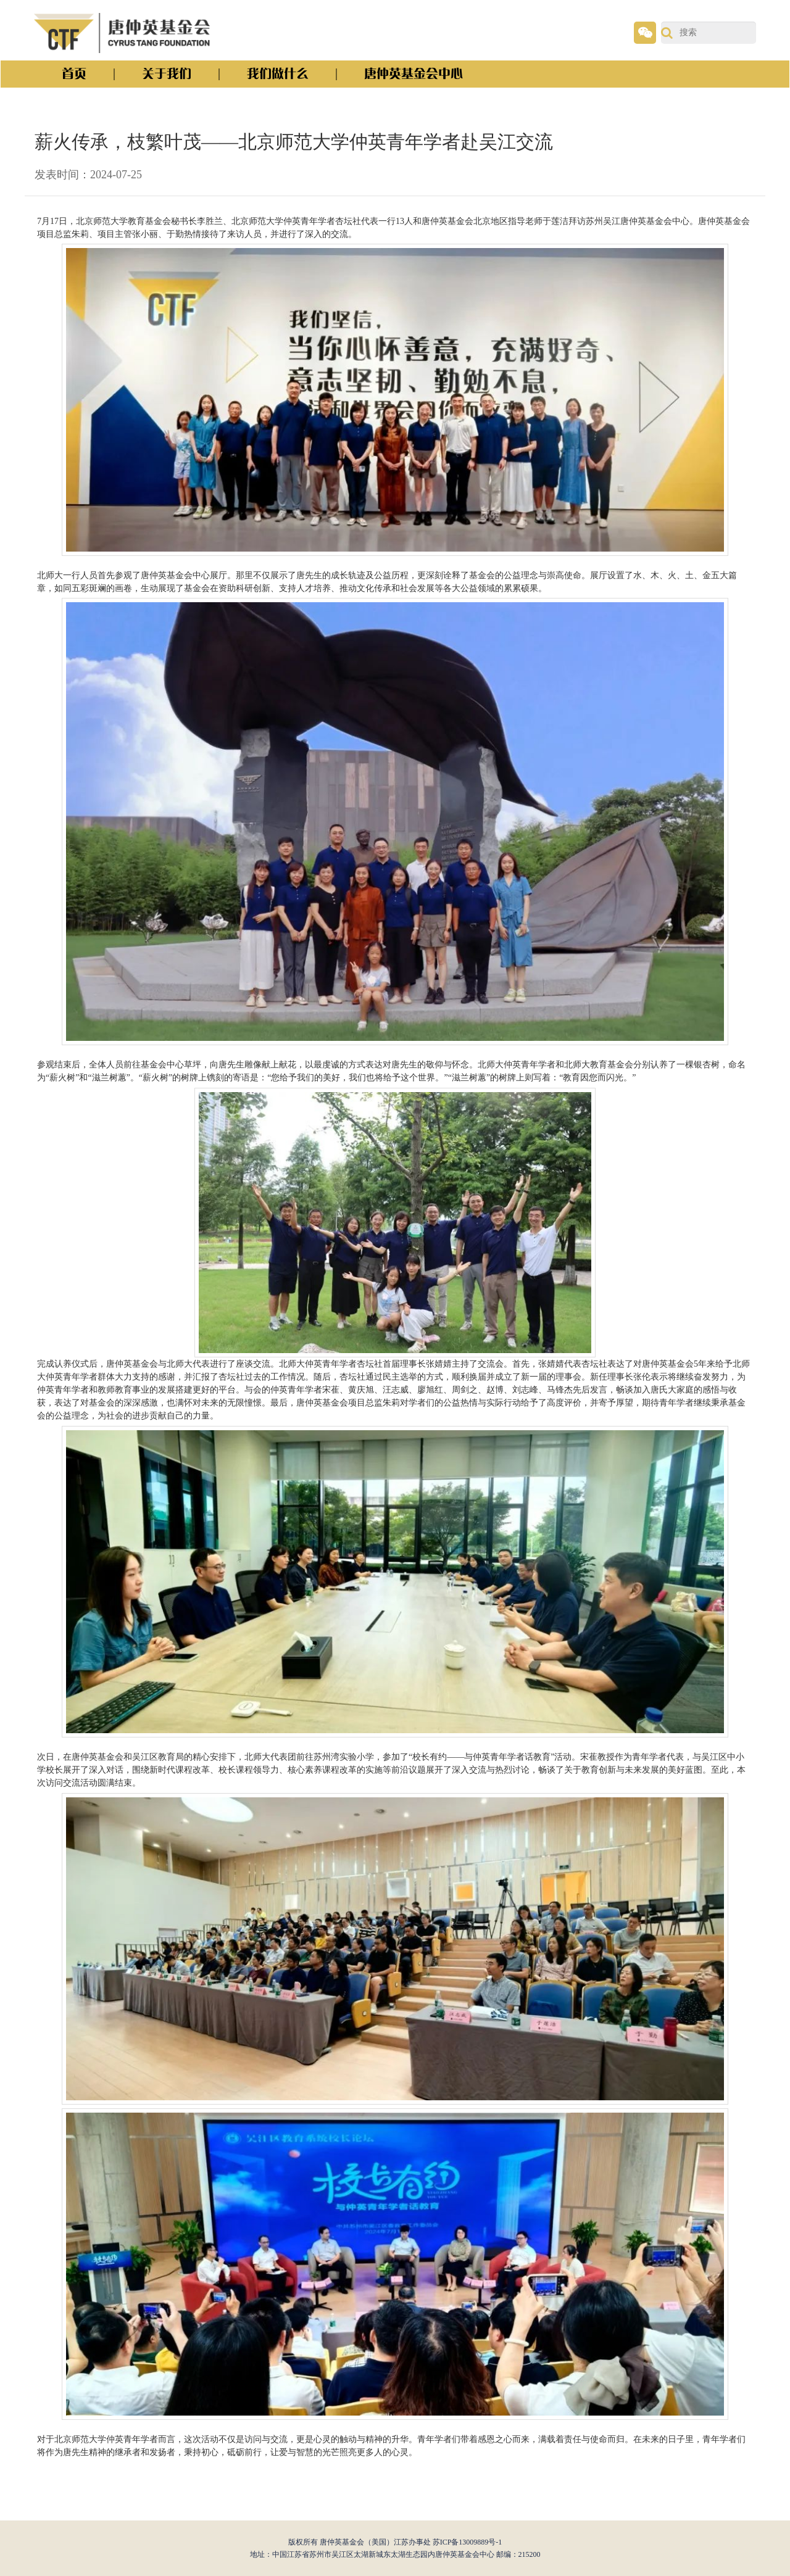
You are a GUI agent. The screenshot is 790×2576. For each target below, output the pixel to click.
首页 (74, 74)
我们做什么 (278, 74)
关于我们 (166, 74)
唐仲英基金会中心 (413, 74)
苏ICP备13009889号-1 (467, 2542)
